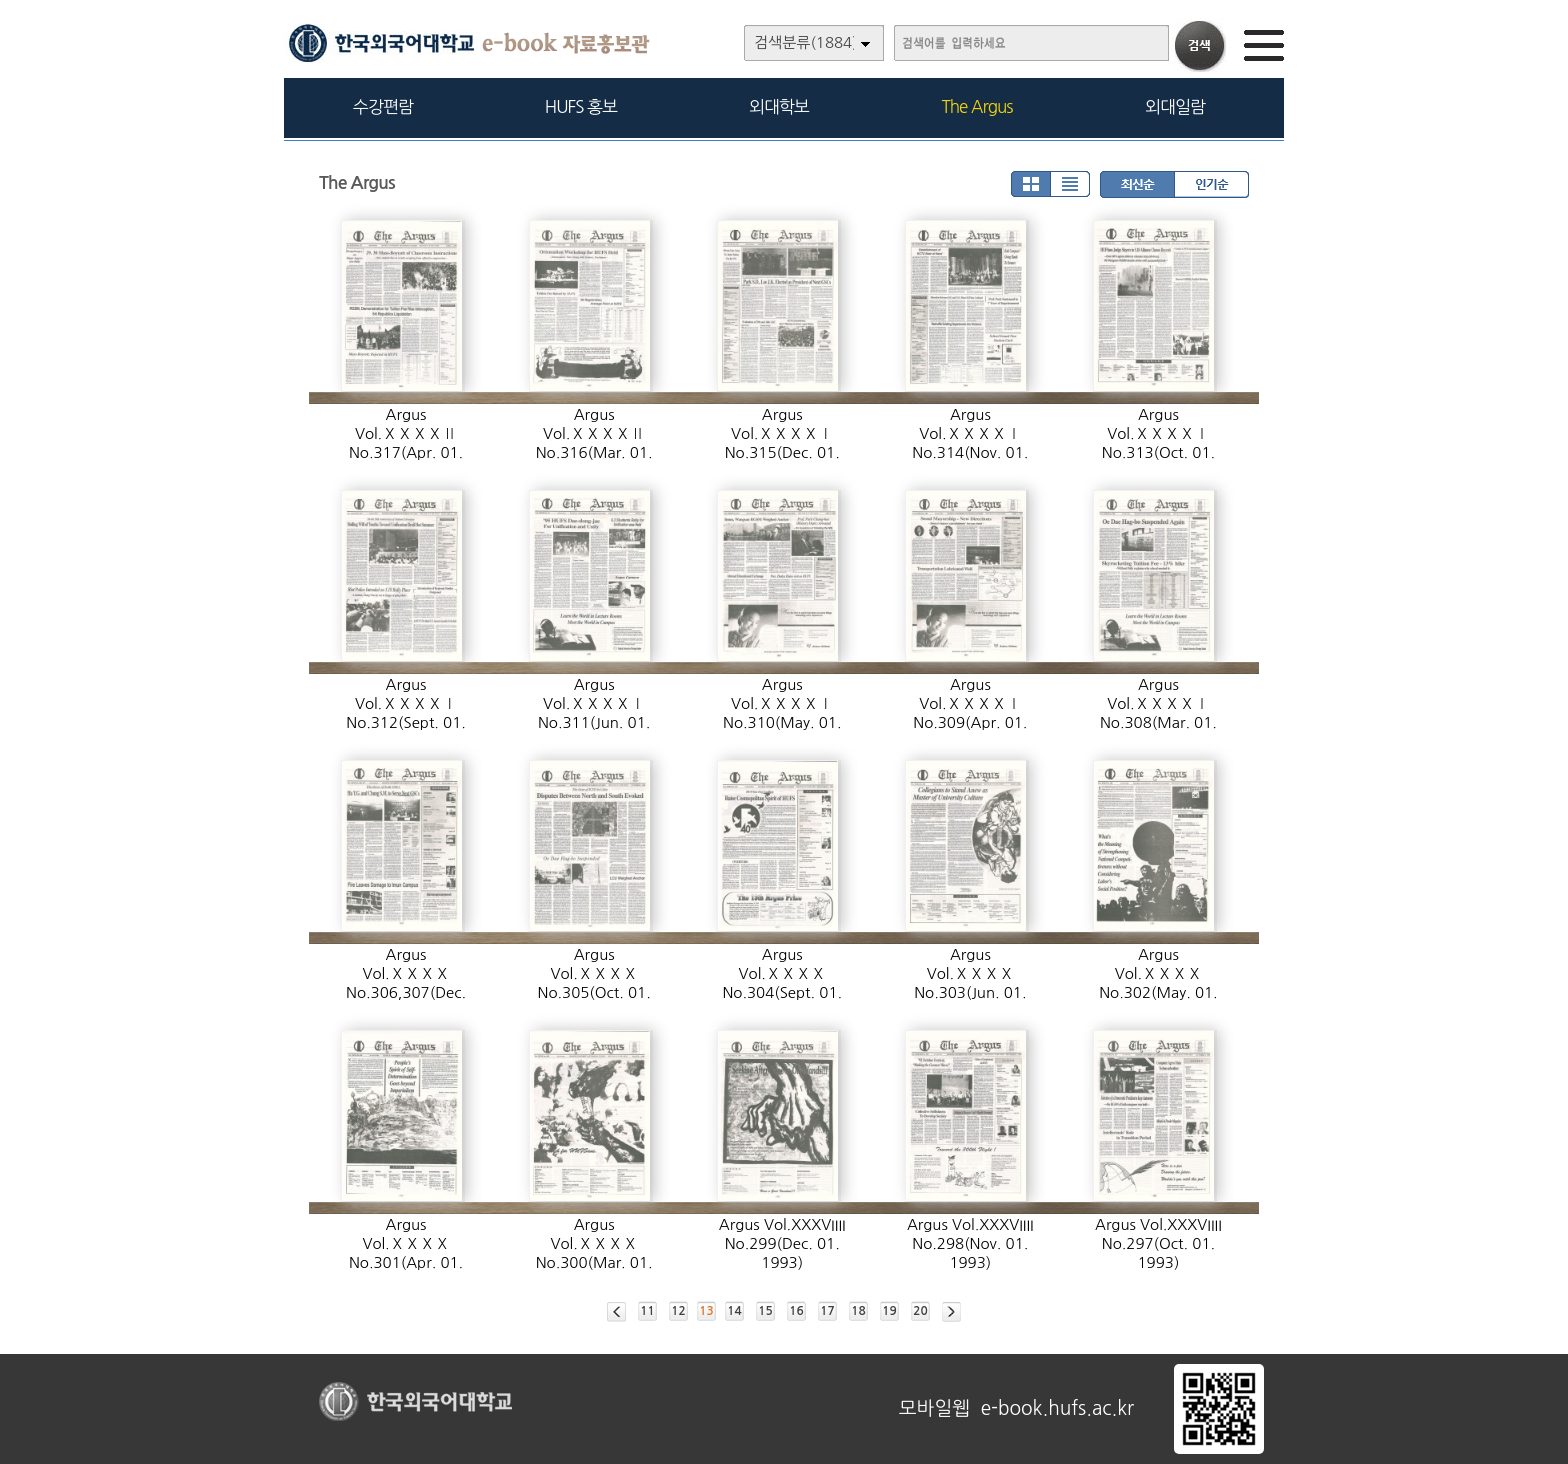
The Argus (977, 106)
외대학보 (779, 106)
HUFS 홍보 (581, 106)
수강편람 (383, 106)
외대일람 (1175, 106)
